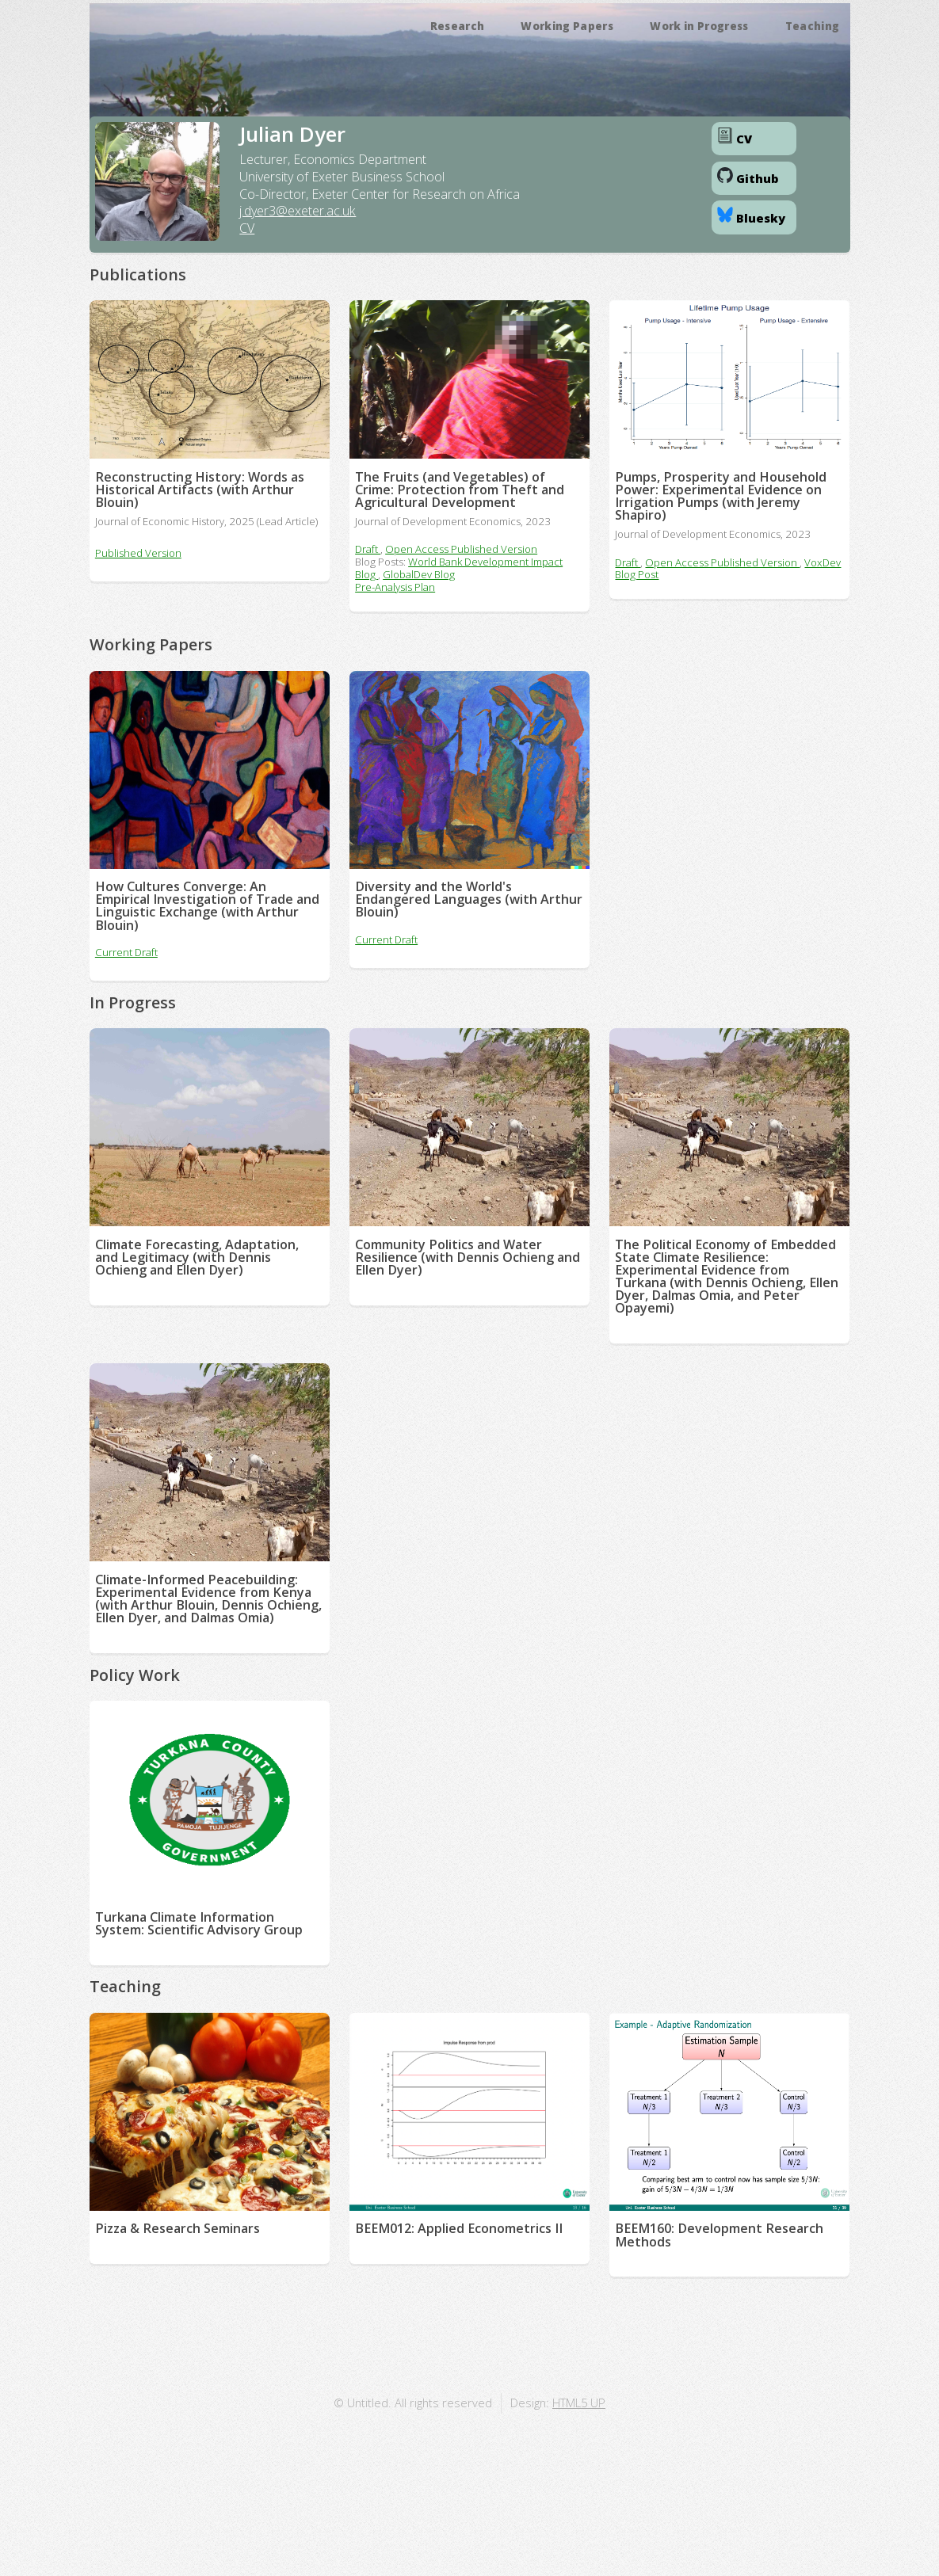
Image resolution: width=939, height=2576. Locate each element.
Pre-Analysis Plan (395, 587)
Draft (367, 549)
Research (457, 26)
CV (246, 228)
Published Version (138, 553)
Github (747, 176)
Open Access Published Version (461, 549)
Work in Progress (699, 26)
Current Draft (126, 952)
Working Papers (567, 26)
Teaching (812, 26)
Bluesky (751, 216)
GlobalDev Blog (419, 574)
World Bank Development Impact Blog (459, 567)
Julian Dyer (292, 134)
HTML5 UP (578, 2402)
